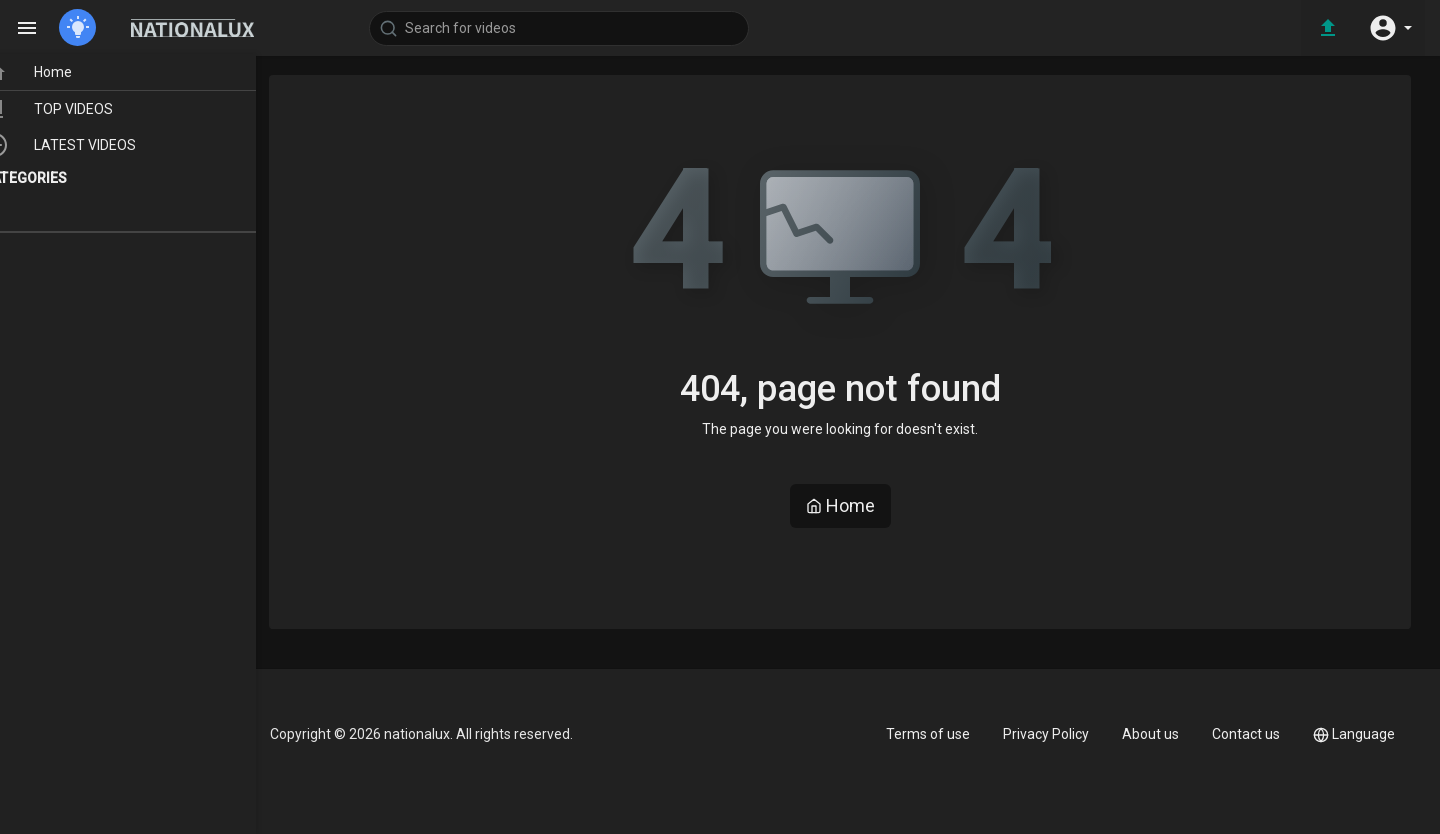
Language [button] (1354, 734)
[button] (1390, 28)
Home (840, 505)
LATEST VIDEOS (100, 147)
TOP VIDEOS (89, 111)
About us (1150, 734)
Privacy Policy (1046, 734)
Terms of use (928, 734)
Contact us (1246, 734)
